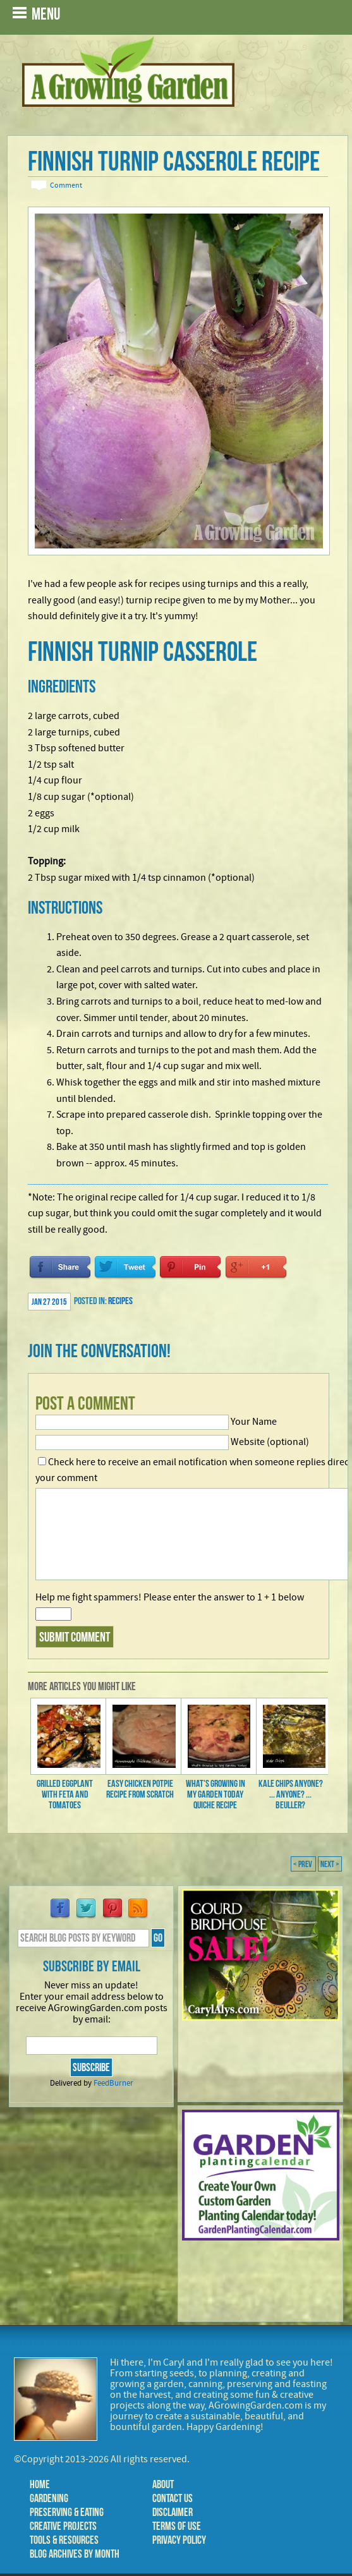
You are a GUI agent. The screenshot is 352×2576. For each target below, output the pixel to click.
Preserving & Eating (67, 2512)
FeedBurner (113, 2083)
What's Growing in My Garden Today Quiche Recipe (215, 1794)
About (163, 2484)
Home (40, 2484)
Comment (66, 185)
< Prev (303, 1864)
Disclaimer (172, 2512)
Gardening (49, 2498)
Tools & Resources (64, 2540)
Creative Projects (63, 2526)
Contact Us (172, 2498)
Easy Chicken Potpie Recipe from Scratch (140, 1788)
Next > (329, 1864)
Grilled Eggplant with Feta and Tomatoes (65, 1794)
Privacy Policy (179, 2540)
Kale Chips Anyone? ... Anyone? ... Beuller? (290, 1794)
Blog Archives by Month (74, 2554)
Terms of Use (176, 2526)
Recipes (120, 1300)
